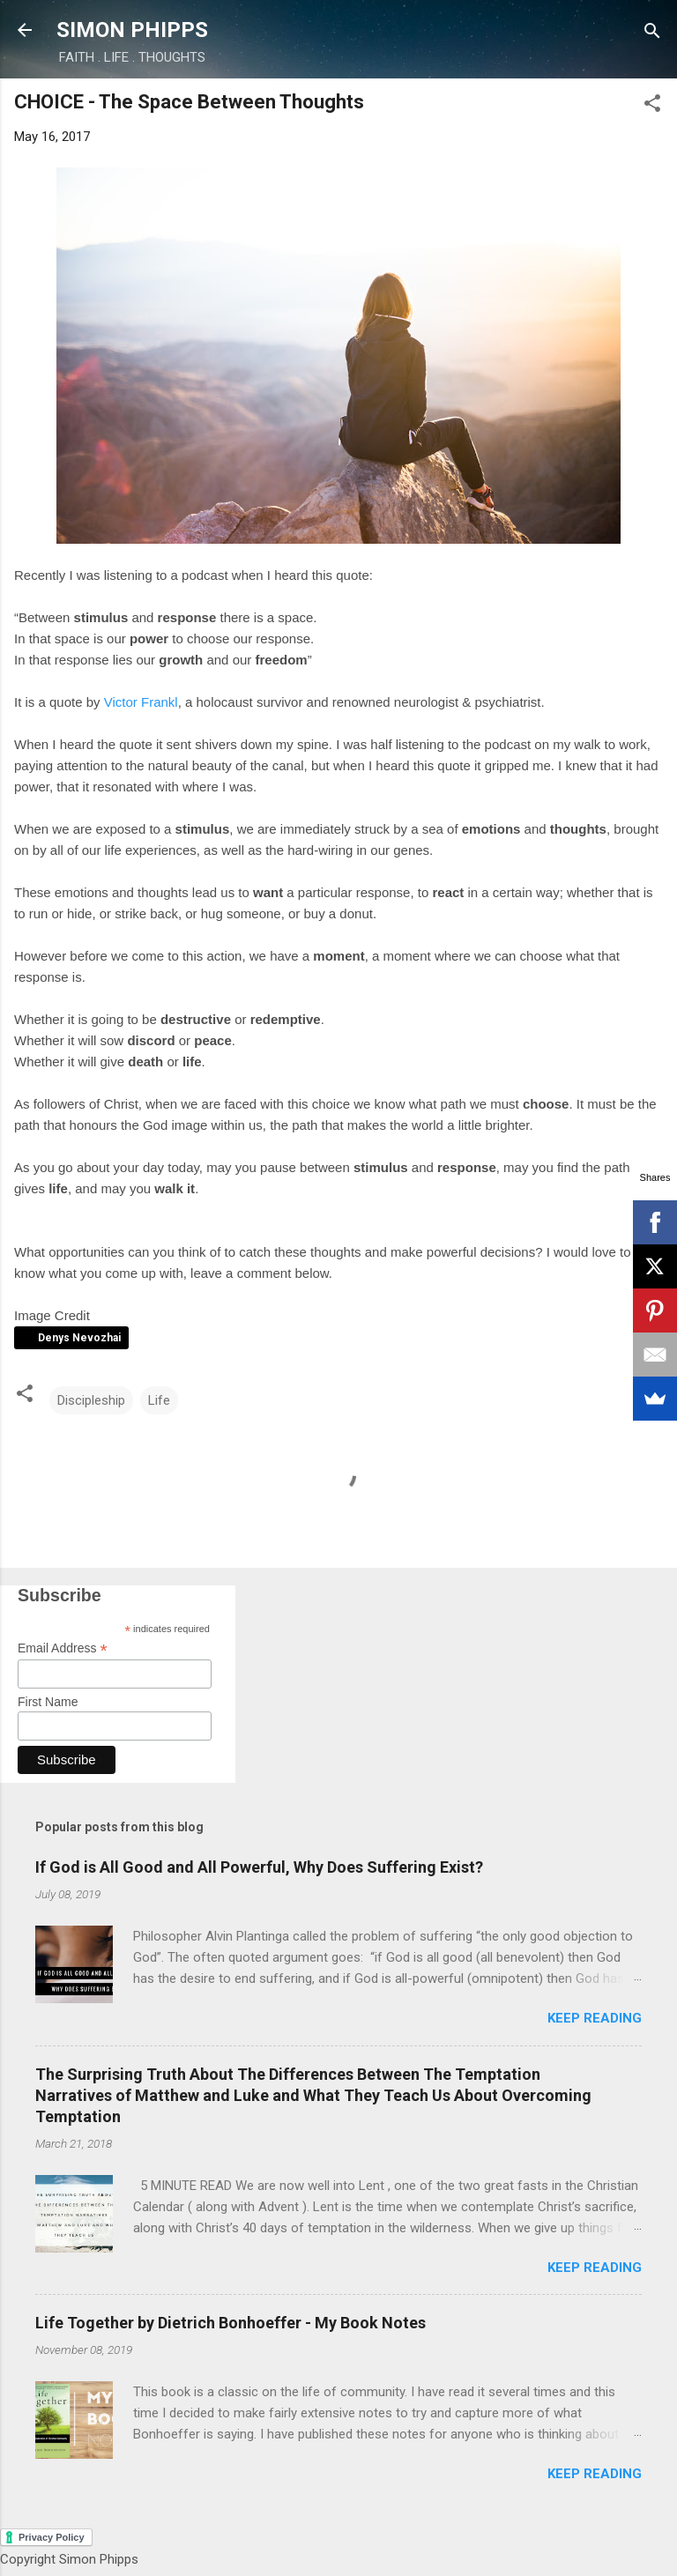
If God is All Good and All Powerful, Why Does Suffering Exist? (259, 1867)
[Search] (652, 32)
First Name (48, 1702)
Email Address (63, 1648)
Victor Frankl (141, 701)
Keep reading (594, 2018)
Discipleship (91, 1400)
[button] (652, 104)
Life (159, 1400)
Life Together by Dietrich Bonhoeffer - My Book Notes (230, 2322)
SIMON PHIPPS (132, 30)
